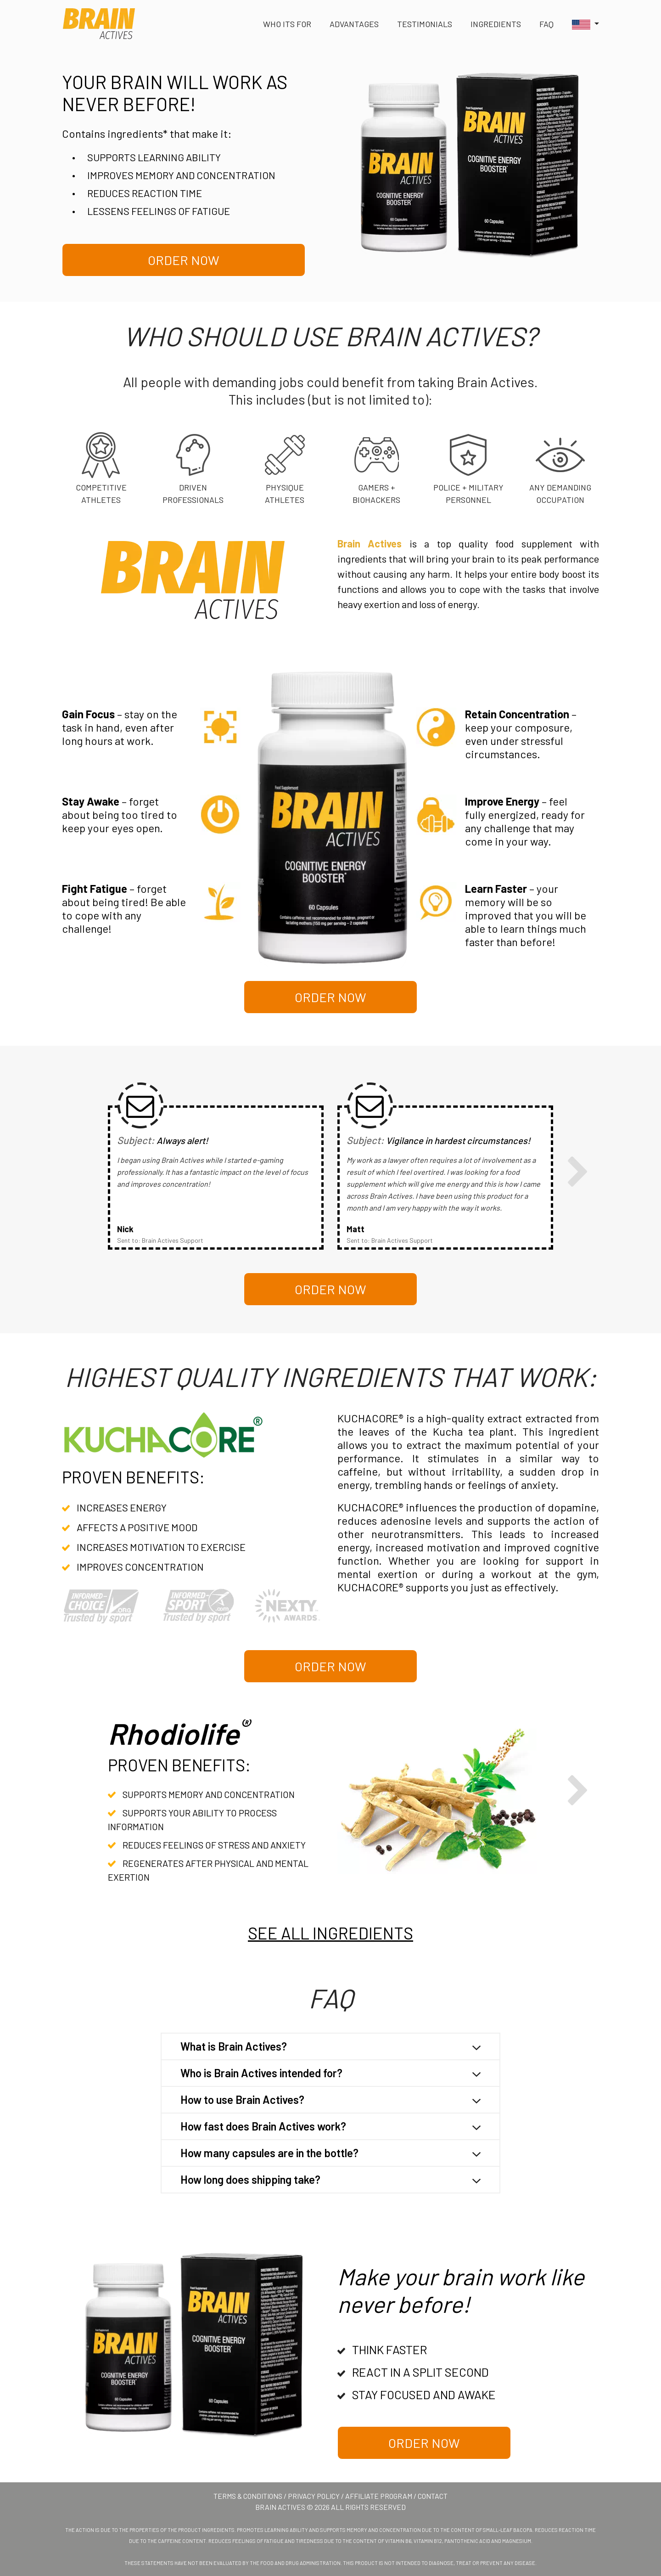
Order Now (183, 260)
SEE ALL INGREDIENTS (330, 1933)
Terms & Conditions (247, 2495)
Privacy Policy (314, 2495)
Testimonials (424, 24)
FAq (546, 24)
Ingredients (496, 24)
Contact (433, 2495)
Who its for (287, 24)
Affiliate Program (378, 2495)
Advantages (354, 24)
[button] (581, 24)
